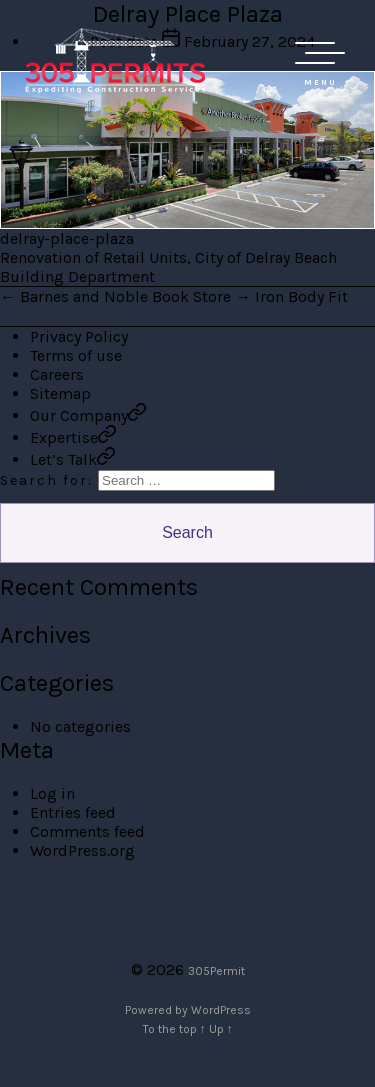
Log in (52, 793)
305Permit (216, 971)
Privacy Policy (79, 336)
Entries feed (73, 812)
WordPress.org (82, 850)
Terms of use (76, 355)
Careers (57, 374)
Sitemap (60, 393)
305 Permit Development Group (115, 60)
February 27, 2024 (249, 41)
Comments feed (87, 831)
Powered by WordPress (188, 1010)
